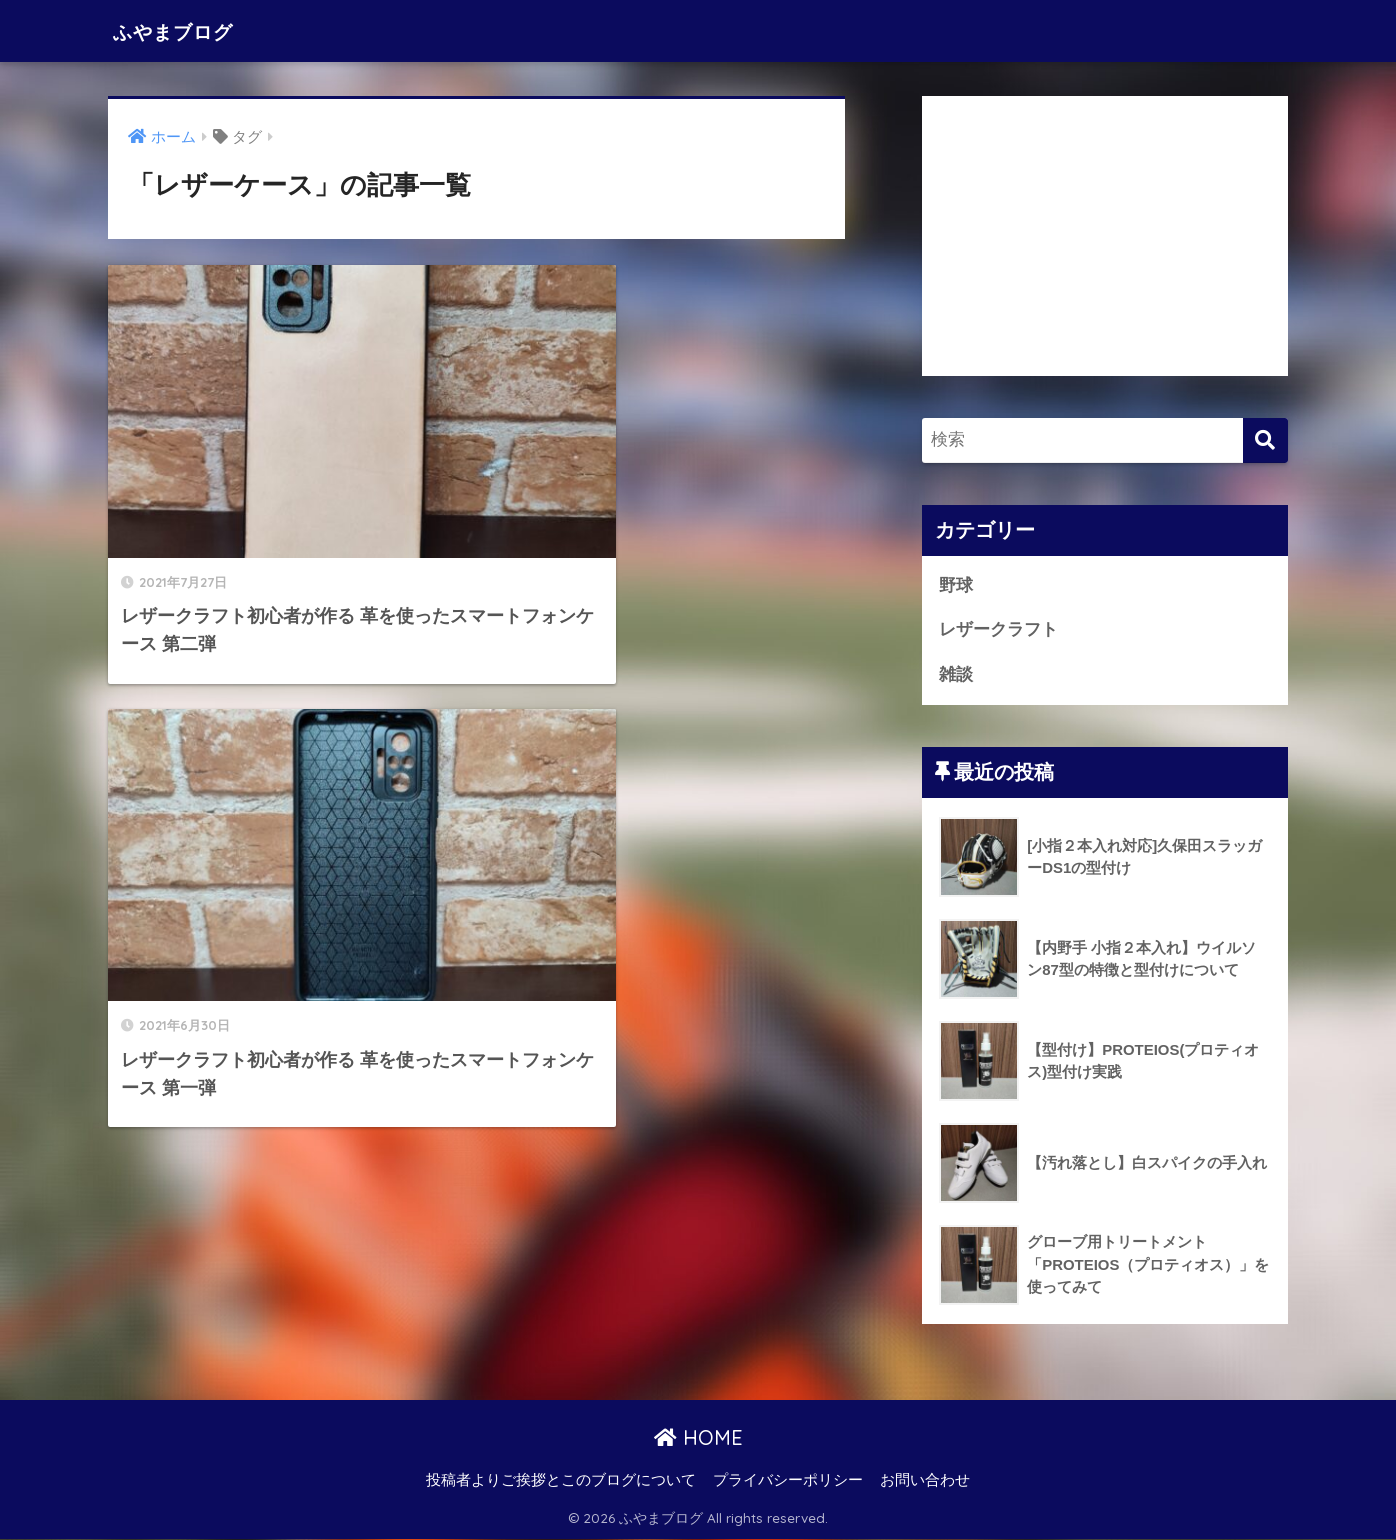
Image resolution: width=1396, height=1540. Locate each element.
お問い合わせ (925, 1481)
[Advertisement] (1105, 236)
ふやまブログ (188, 30)
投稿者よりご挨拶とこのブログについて (561, 1481)
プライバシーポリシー (788, 1481)
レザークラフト (998, 630)
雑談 (956, 674)
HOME (698, 1438)
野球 (956, 585)
